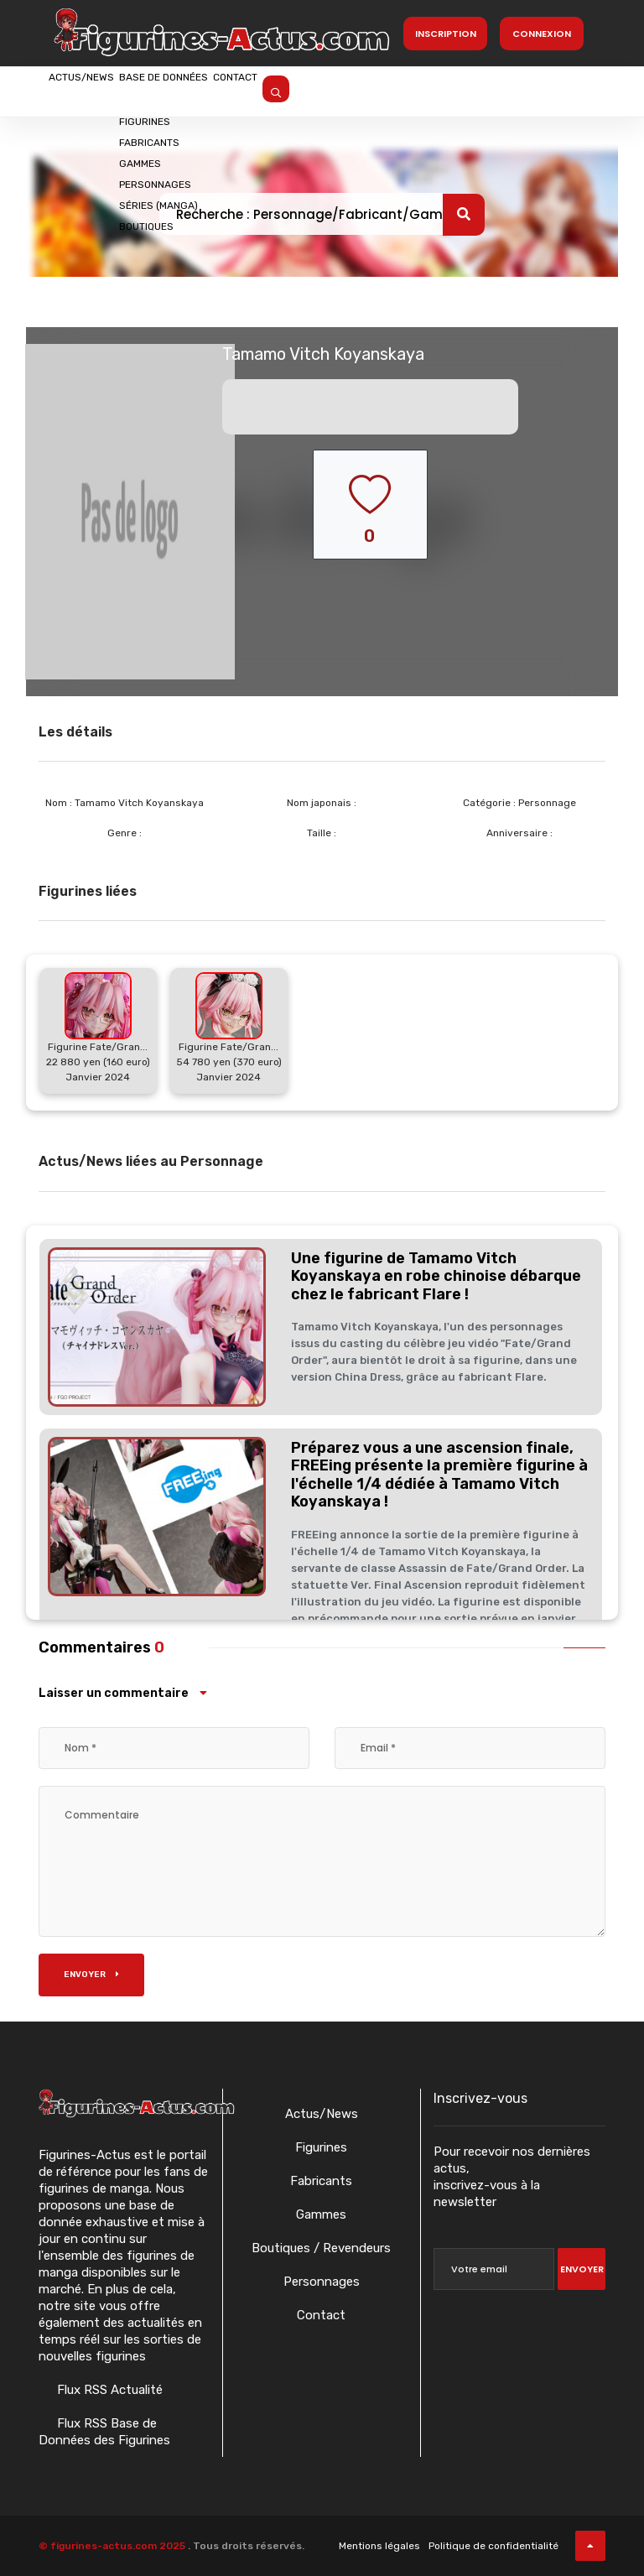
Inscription (445, 33)
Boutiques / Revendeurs (321, 2248)
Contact (337, 89)
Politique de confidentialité (493, 2546)
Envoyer (91, 1975)
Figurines (321, 2147)
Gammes (321, 2214)
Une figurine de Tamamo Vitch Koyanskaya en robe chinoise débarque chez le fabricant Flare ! (436, 1276)
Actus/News (101, 89)
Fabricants (321, 2180)
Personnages (321, 2281)
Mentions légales (379, 2546)
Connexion (541, 33)
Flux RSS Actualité (108, 2389)
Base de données (226, 89)
